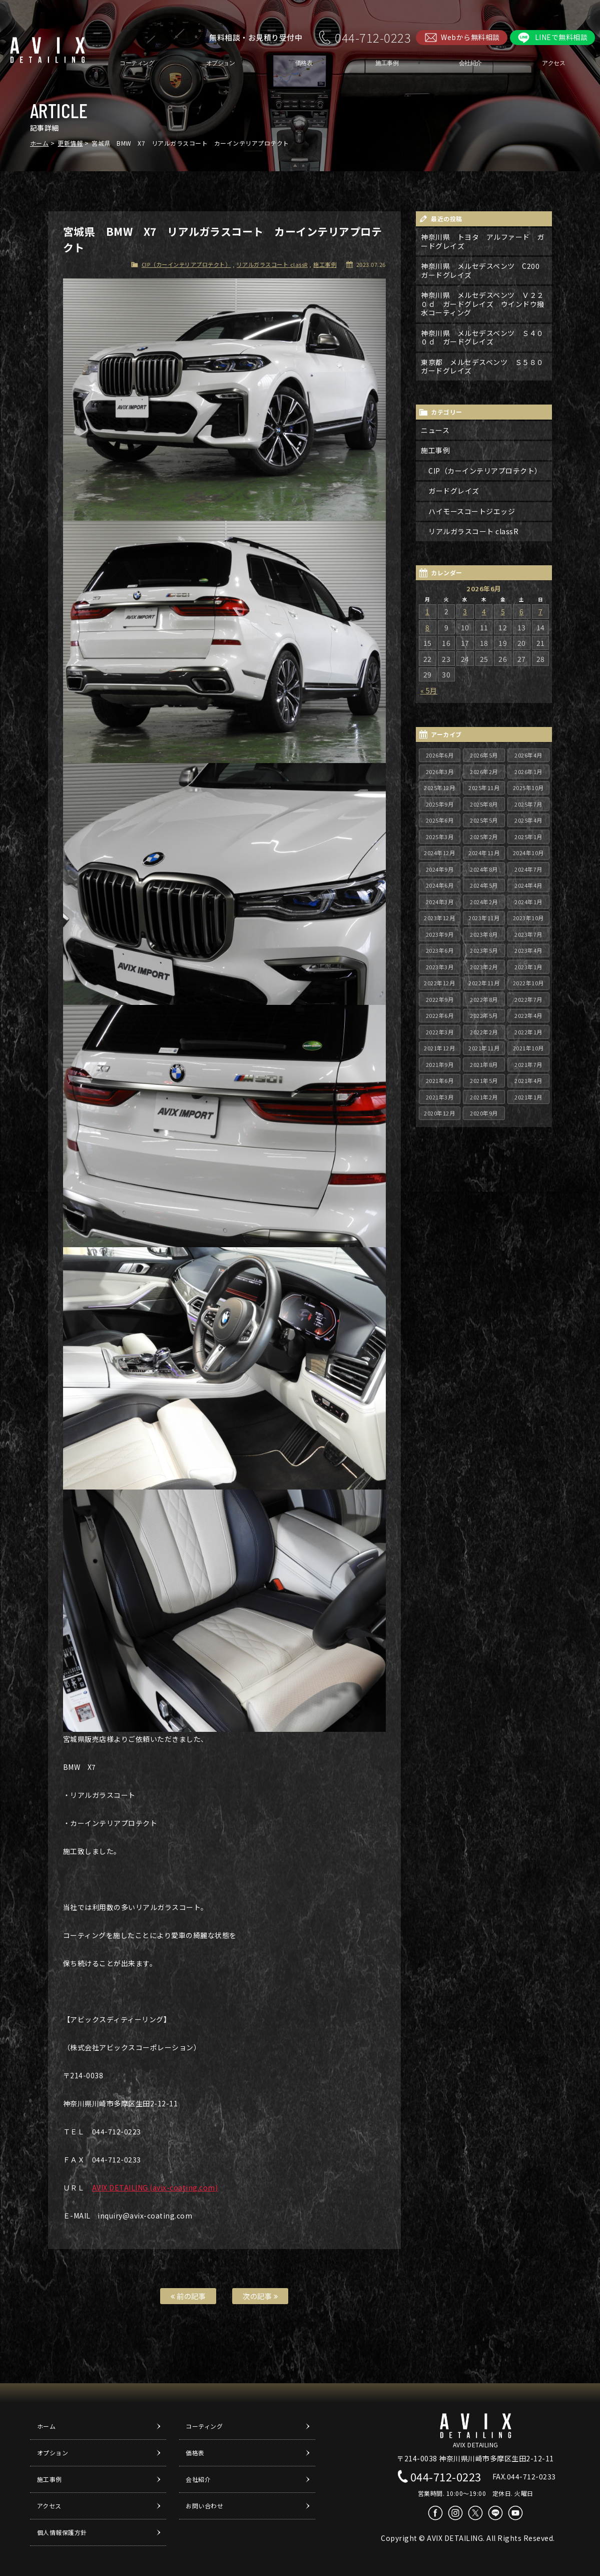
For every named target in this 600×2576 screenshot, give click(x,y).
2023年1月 (528, 967)
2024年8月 (484, 869)
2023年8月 (484, 934)
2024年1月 (528, 902)
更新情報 (70, 143)
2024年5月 (484, 885)
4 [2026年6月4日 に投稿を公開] (484, 611)
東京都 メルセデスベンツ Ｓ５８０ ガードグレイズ (486, 366)
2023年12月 (439, 918)
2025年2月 (484, 837)
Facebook (435, 2513)
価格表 (303, 62)
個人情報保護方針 (62, 2532)
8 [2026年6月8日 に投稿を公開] (427, 627)
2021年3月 (440, 1097)
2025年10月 (528, 788)
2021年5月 (484, 1080)
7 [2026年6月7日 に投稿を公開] (540, 611)
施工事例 (386, 62)
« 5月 (428, 690)
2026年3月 (440, 772)
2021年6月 (440, 1080)
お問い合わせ (204, 2505)
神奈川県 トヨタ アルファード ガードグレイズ (482, 241)
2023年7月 (528, 934)
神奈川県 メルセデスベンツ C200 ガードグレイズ (484, 270)
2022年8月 (484, 999)
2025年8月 (484, 804)
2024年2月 (484, 902)
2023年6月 (440, 950)
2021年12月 (439, 1048)
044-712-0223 (373, 37)
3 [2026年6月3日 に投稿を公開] (465, 611)
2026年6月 (440, 755)
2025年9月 (440, 804)
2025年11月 (483, 788)
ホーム (39, 143)
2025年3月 (440, 837)
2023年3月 (440, 967)
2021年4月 (528, 1080)
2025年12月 (439, 788)
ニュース (435, 430)
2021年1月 (528, 1097)
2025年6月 (440, 820)
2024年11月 (483, 853)
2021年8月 (484, 1064)
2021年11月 (483, 1048)
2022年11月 (483, 983)
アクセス (553, 62)
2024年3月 (440, 902)
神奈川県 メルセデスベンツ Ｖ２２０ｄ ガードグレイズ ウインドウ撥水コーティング (482, 303)
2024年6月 (440, 885)
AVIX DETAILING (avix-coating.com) (155, 2187)
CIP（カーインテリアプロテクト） (186, 264)
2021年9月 (440, 1064)
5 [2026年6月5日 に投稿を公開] (503, 611)
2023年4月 (528, 950)
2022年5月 (484, 1015)
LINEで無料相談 (561, 37)
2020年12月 (439, 1113)
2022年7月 (528, 999)
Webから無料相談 (470, 37)
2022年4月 (528, 1015)
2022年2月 (484, 1032)
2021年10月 (528, 1048)
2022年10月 (528, 983)
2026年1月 (528, 772)
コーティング (137, 62)
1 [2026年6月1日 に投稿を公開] (427, 611)
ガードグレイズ (453, 491)
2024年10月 (528, 853)
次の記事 (260, 2296)
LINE (495, 2513)
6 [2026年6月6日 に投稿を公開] (521, 611)
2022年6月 (440, 1015)
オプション (220, 62)
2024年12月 (439, 853)
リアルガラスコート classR (272, 264)
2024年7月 (528, 869)
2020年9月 (484, 1113)
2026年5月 (484, 755)
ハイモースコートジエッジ (471, 511)
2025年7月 (528, 804)
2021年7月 (528, 1064)
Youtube (515, 2513)
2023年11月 (483, 918)
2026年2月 (484, 772)
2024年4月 (528, 885)
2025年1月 (528, 837)
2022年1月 (528, 1032)
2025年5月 (484, 820)
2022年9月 (440, 999)
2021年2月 (484, 1097)
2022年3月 (440, 1032)
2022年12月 (439, 983)
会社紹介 (469, 62)
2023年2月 (484, 967)
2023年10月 (528, 918)
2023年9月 (440, 934)
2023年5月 (484, 950)
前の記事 (188, 2296)
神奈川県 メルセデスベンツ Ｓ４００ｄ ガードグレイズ (482, 337)
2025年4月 (528, 820)
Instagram (455, 2513)
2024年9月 (440, 869)
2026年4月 (528, 755)
